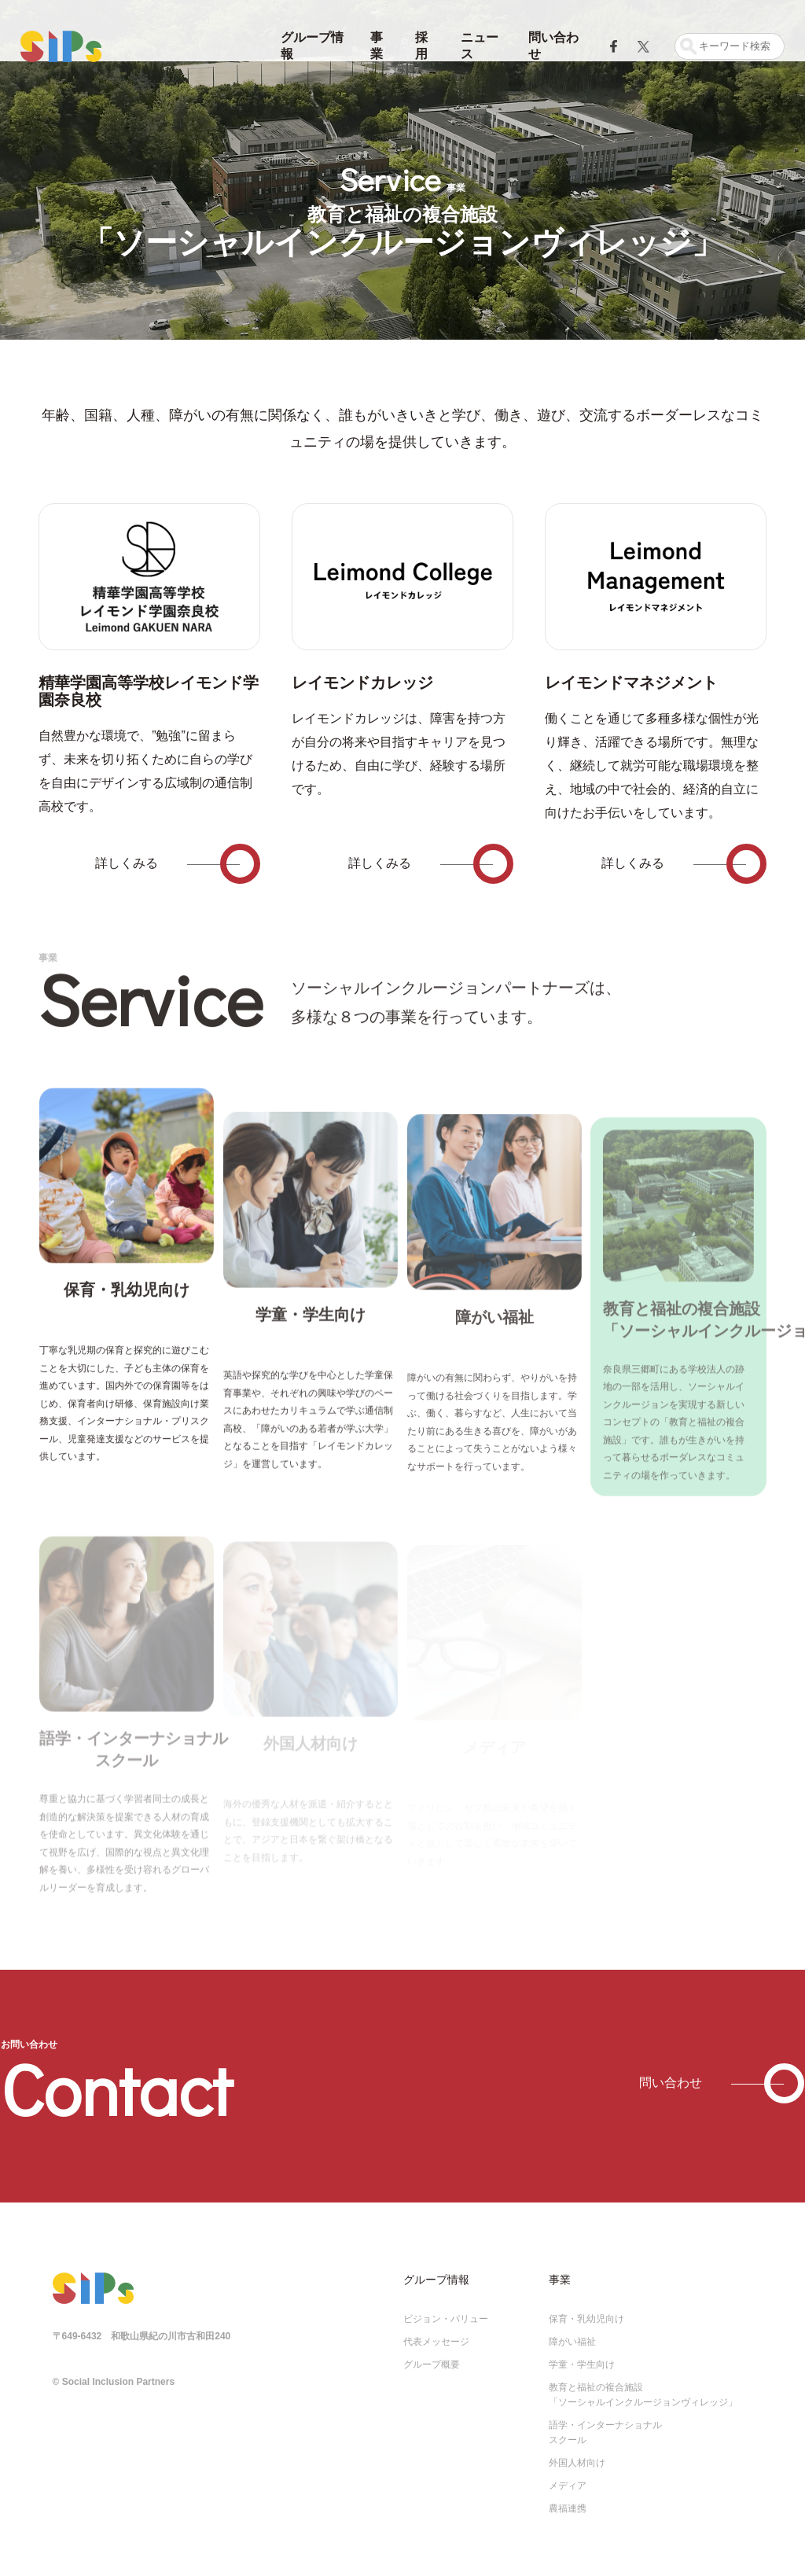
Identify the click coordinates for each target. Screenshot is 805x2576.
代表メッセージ (436, 2331)
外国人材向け (577, 2452)
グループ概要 (431, 2354)
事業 (376, 46)
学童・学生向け (582, 2354)
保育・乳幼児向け (586, 2308)
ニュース (479, 46)
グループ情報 (312, 46)
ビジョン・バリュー (445, 2308)
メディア (567, 2475)
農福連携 (567, 2498)
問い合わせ (553, 46)
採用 (421, 46)
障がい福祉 (572, 2331)
